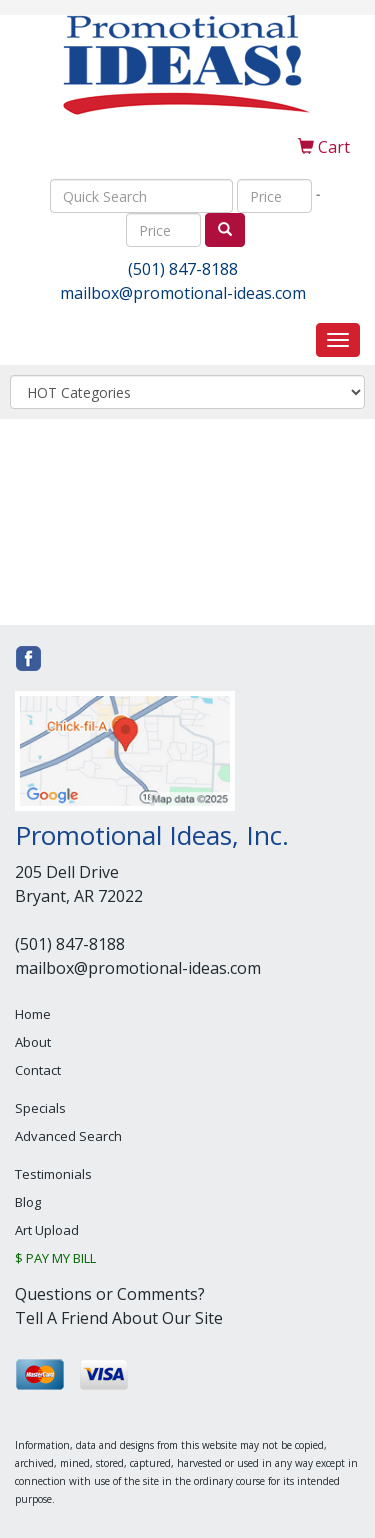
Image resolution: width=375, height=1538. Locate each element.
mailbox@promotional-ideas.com (183, 293)
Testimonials (53, 1174)
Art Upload (47, 1230)
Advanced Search (68, 1136)
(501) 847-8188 (183, 269)
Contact (38, 1070)
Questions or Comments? (110, 1294)
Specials (40, 1108)
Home (33, 1014)
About (33, 1042)
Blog (28, 1202)
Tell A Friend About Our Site (119, 1318)
